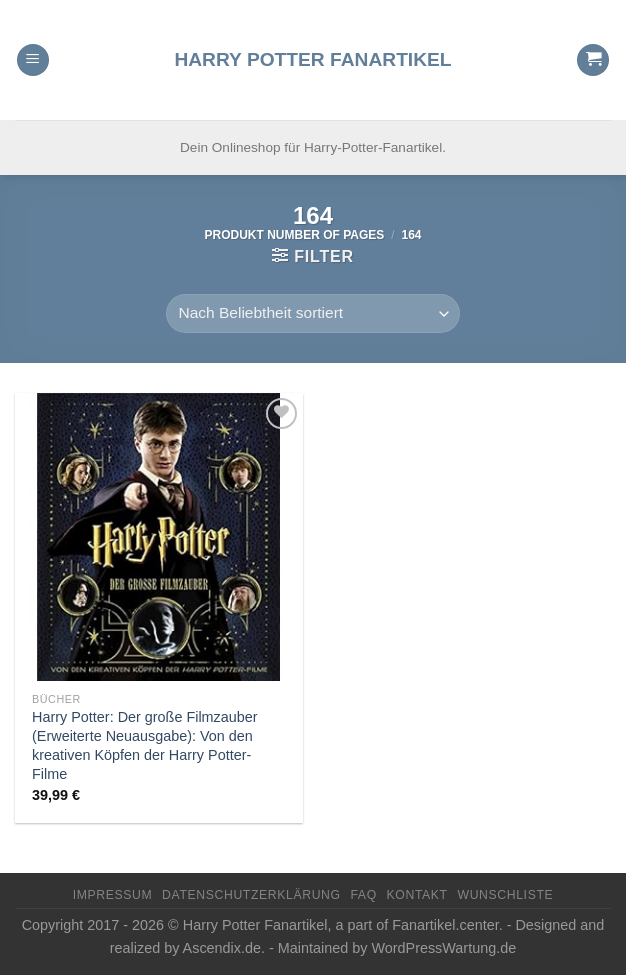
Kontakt (417, 895)
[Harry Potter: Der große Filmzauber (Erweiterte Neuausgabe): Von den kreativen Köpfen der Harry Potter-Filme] (159, 537)
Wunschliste (505, 895)
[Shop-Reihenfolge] (313, 313)
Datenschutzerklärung (251, 895)
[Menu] (33, 60)
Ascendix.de (222, 948)
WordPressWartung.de (443, 948)
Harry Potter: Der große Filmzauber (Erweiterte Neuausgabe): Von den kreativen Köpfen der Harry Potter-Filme (145, 745)
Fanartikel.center (445, 925)
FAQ (363, 895)
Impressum (113, 895)
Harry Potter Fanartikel (312, 59)
